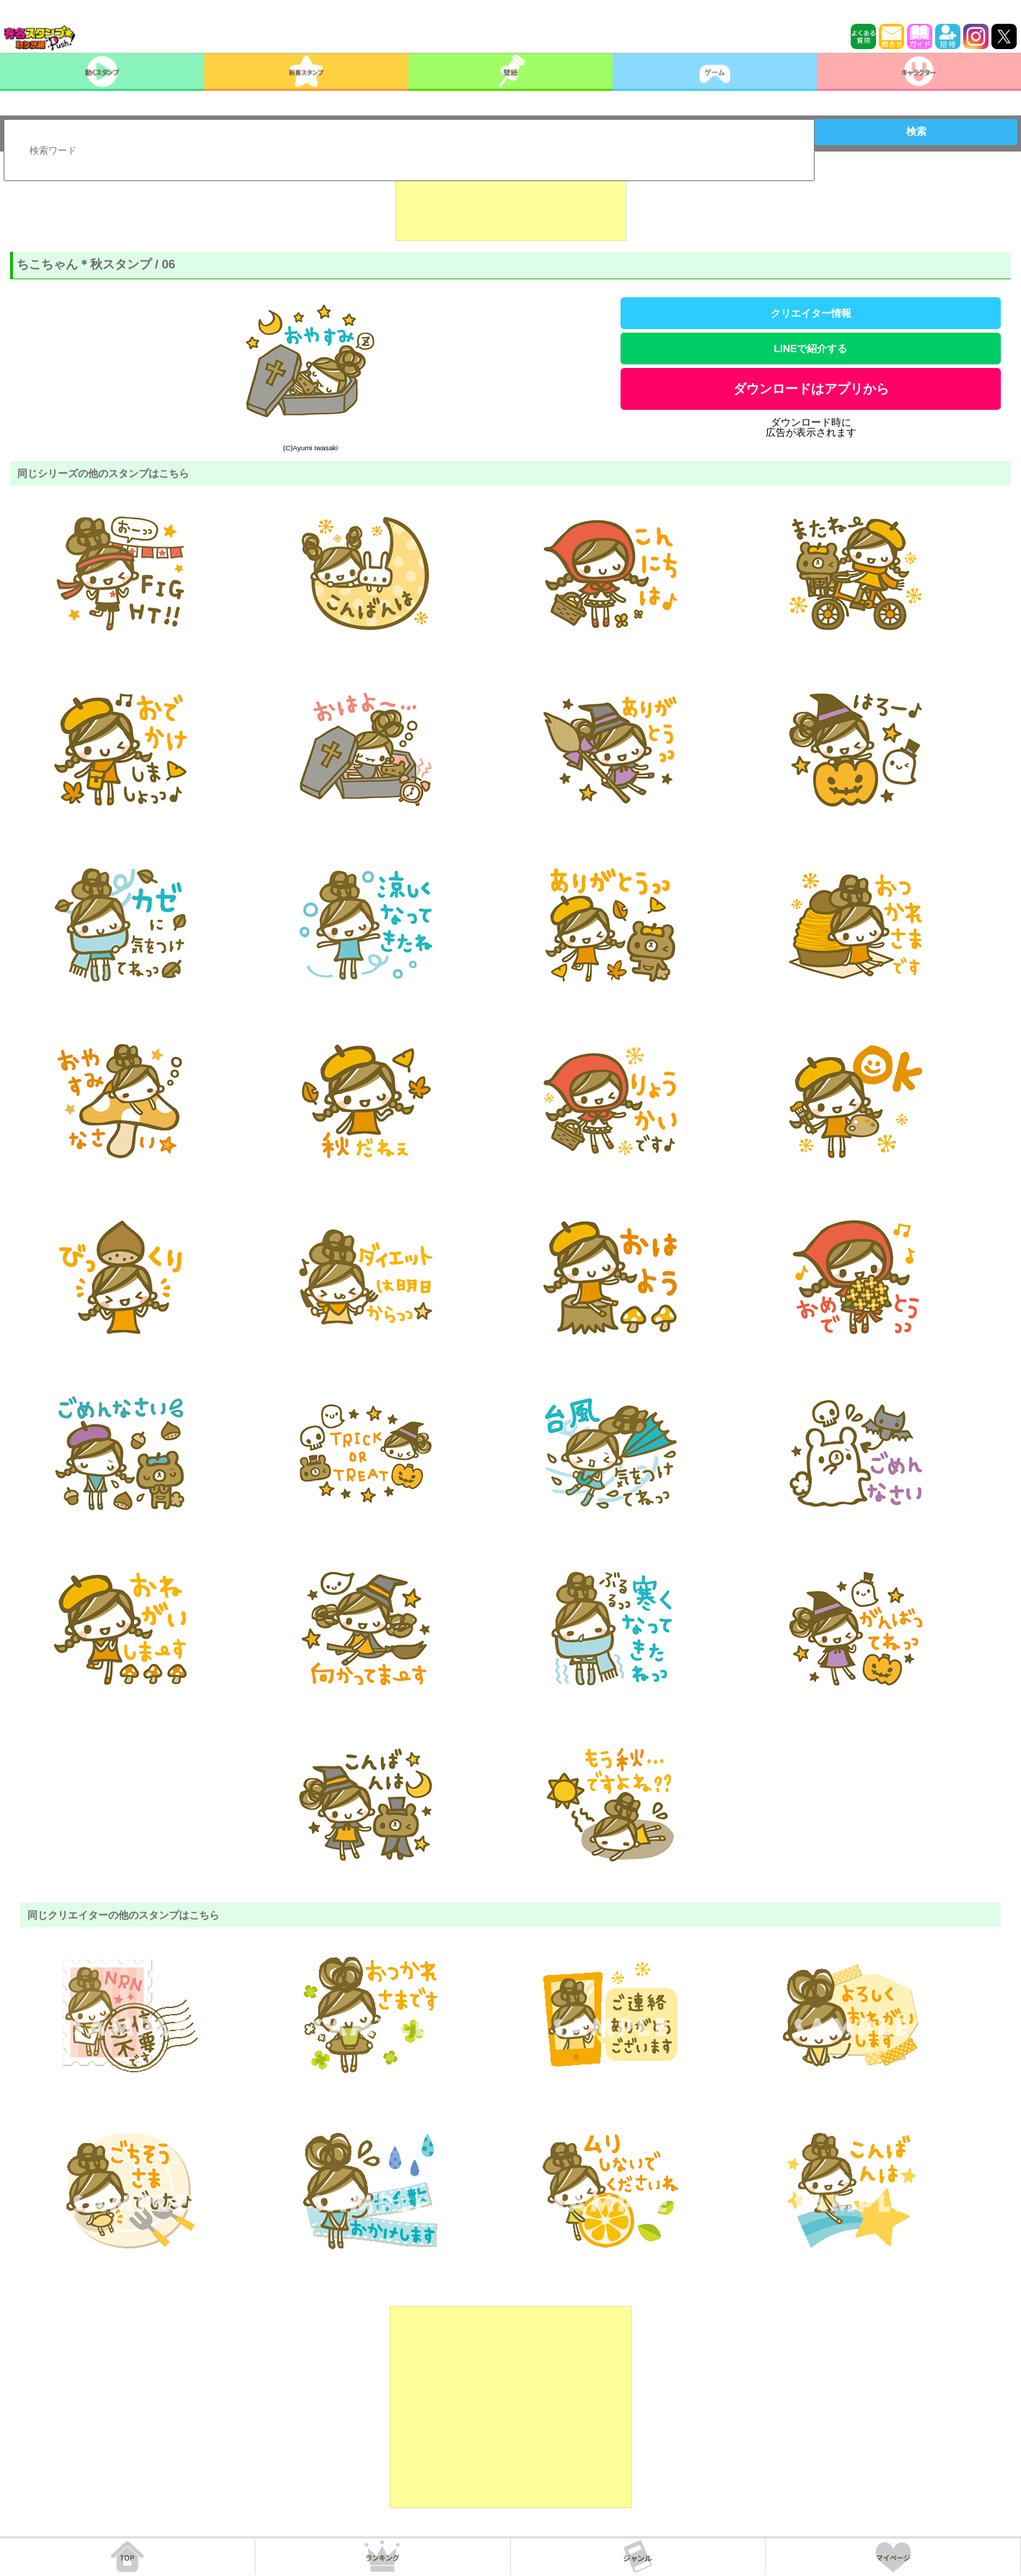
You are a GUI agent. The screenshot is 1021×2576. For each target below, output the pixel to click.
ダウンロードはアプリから (811, 389)
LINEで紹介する (811, 348)
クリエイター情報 (811, 313)
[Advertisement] (510, 205)
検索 (916, 131)
